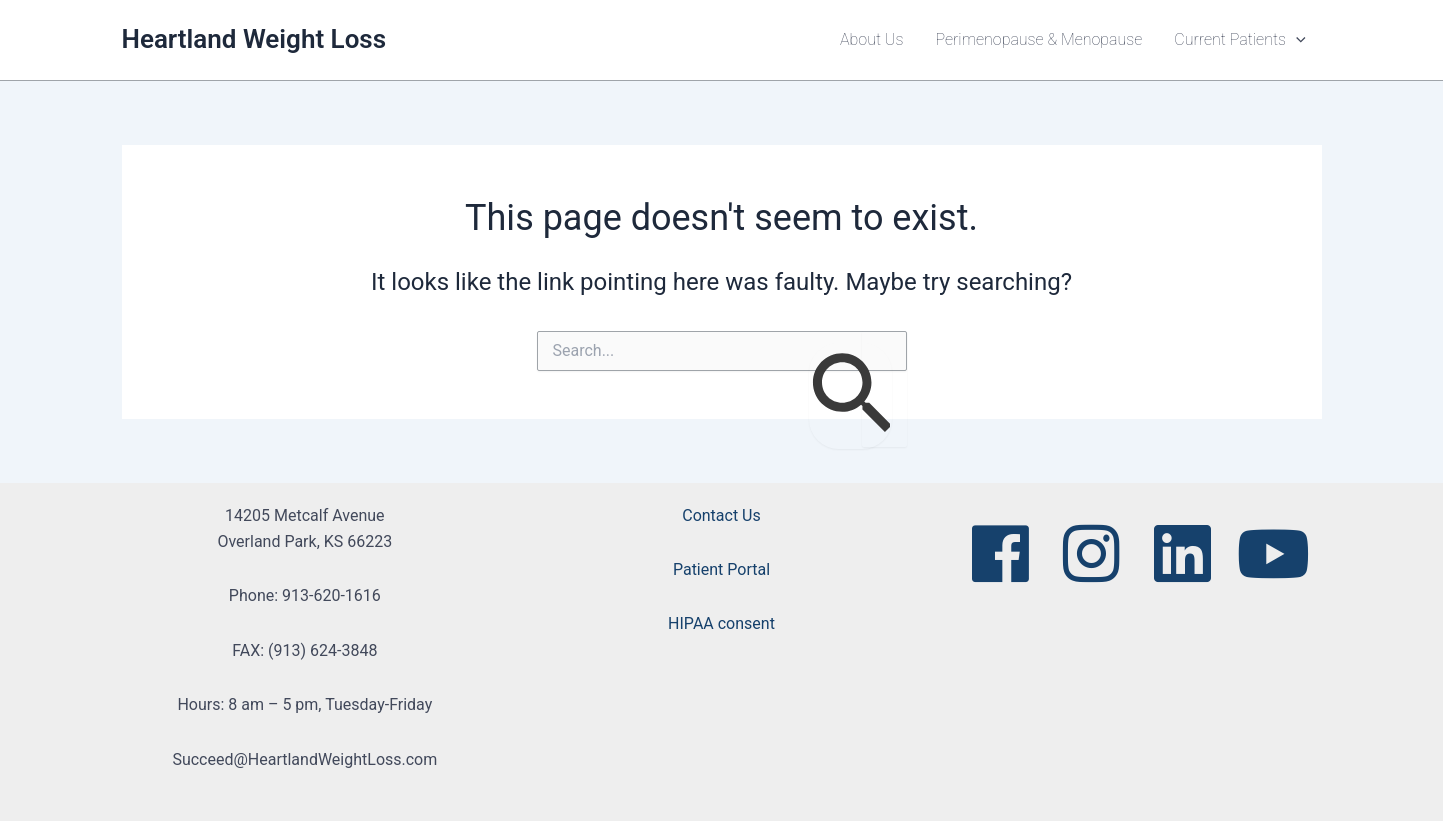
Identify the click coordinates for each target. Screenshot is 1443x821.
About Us (871, 39)
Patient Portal (721, 569)
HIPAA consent (721, 623)
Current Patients (1239, 40)
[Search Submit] (850, 396)
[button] (1296, 40)
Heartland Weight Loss (254, 39)
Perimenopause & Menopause (1038, 39)
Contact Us (721, 515)
